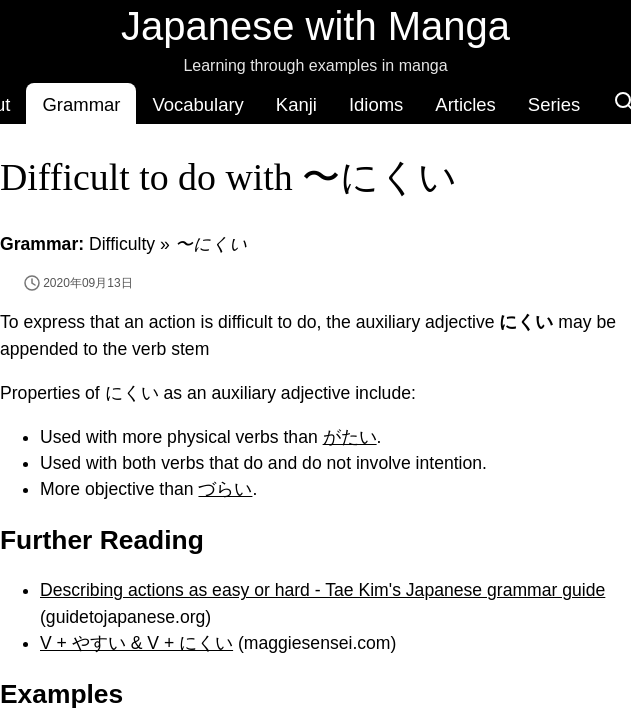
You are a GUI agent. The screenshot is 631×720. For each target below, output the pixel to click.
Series (554, 104)
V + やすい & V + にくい (136, 643)
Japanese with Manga (315, 26)
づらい (225, 489)
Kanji (296, 104)
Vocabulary (197, 104)
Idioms (376, 104)
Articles (465, 104)
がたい (350, 437)
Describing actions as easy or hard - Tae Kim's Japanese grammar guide (322, 590)
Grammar (81, 104)
